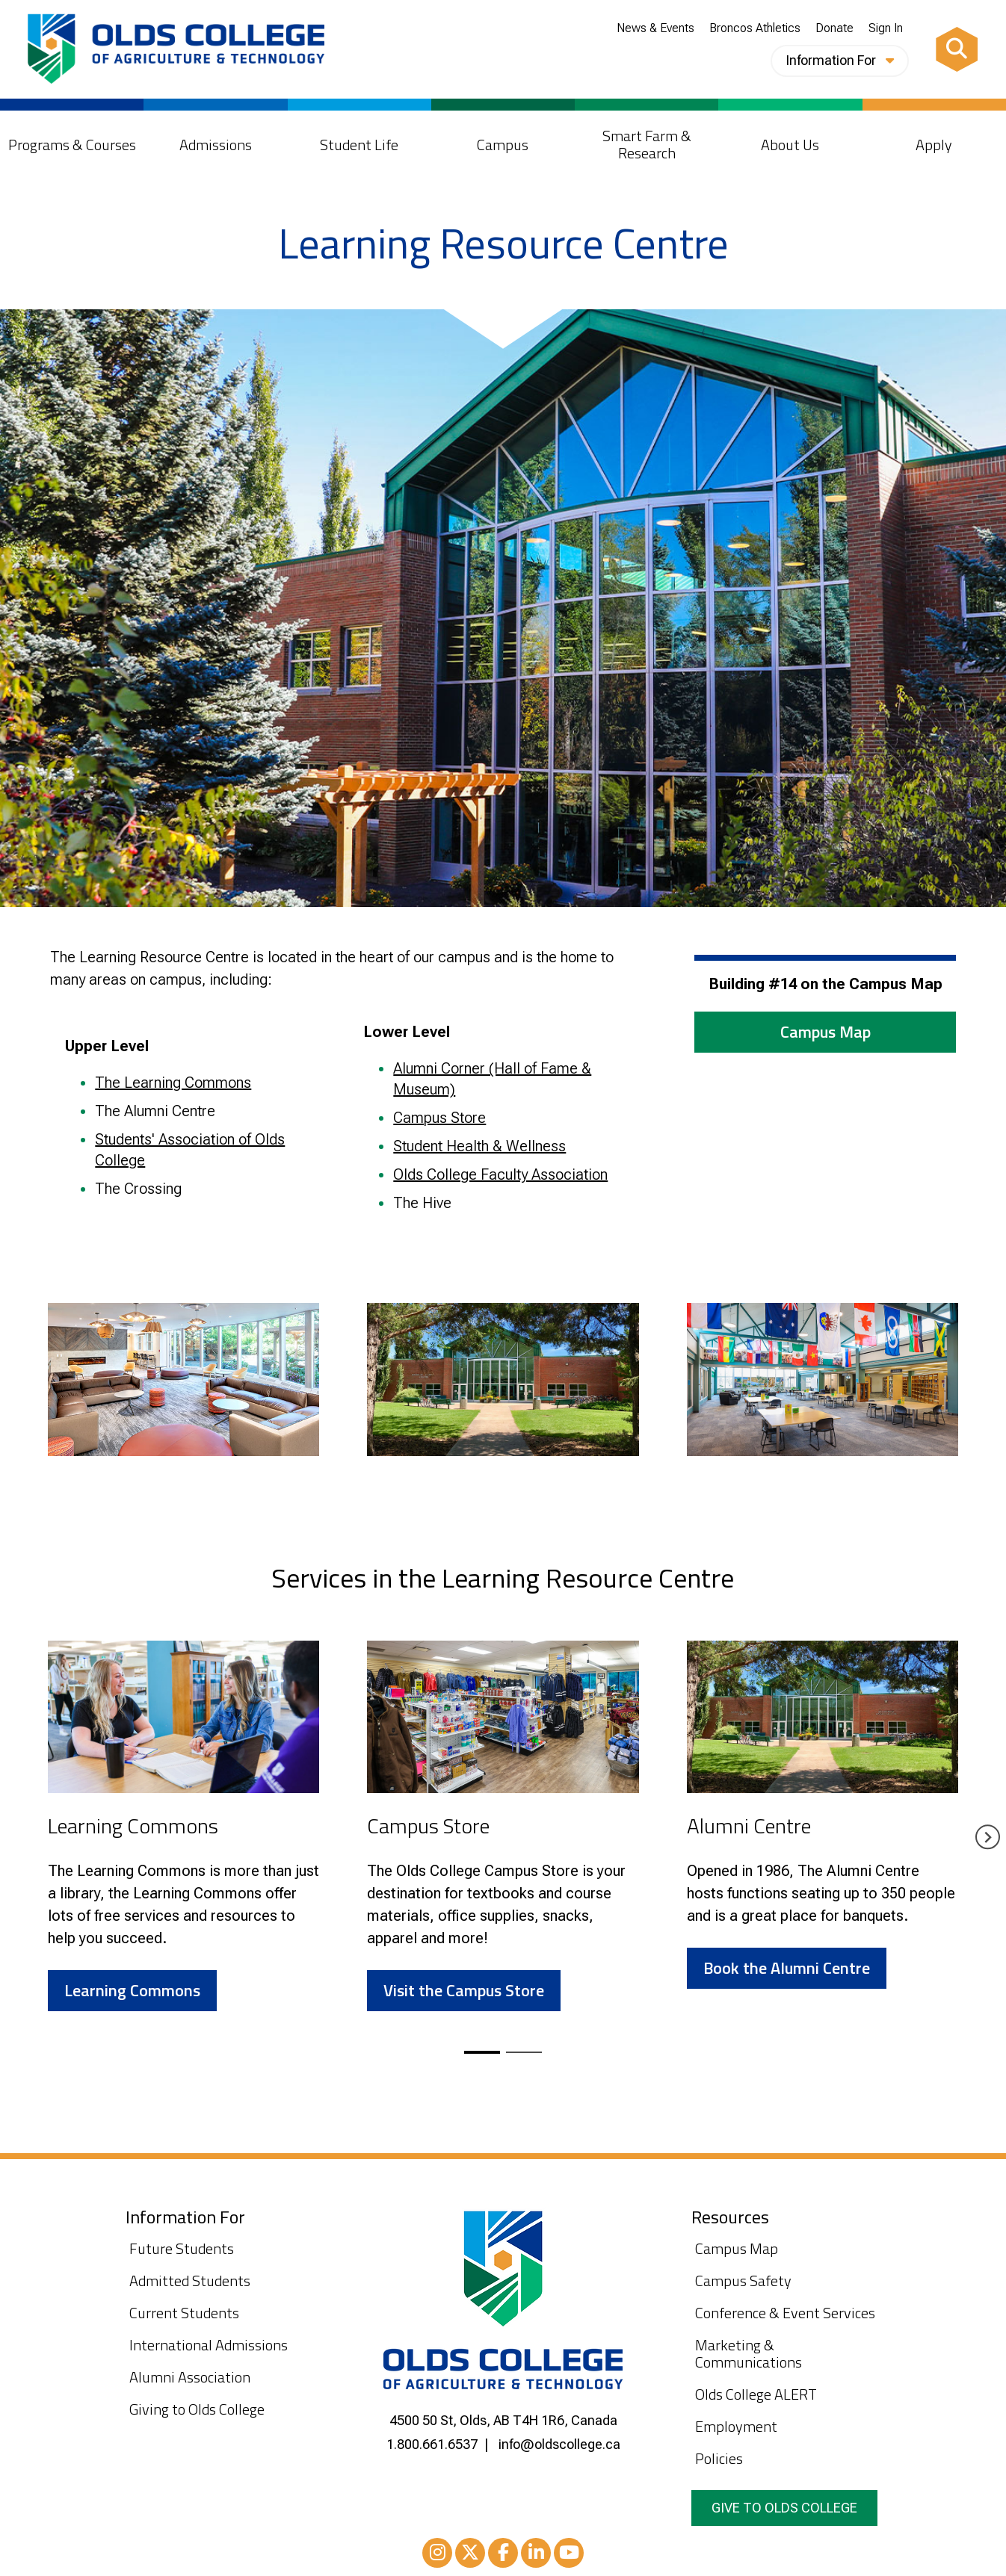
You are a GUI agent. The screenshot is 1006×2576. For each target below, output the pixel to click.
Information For (840, 60)
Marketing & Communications (748, 2353)
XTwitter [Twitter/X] (470, 2555)
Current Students (184, 2312)
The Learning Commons (173, 1083)
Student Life (359, 144)
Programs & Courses (72, 144)
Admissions (215, 144)
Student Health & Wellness (479, 1146)
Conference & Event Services (785, 2312)
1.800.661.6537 (432, 2444)
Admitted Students (189, 2280)
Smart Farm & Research (646, 144)
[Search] (957, 49)
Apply (934, 144)
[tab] (482, 2052)
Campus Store (439, 1118)
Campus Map (825, 1031)
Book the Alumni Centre (786, 1968)
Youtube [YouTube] (569, 2555)
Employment (736, 2426)
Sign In (885, 28)
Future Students (181, 2248)
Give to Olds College (784, 2507)
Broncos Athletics (754, 28)
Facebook (503, 2555)
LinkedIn (536, 2555)
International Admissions (208, 2344)
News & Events (655, 28)
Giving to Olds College (197, 2409)
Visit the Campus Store (463, 1990)
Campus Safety (743, 2280)
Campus (502, 144)
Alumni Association (189, 2376)
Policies (719, 2458)
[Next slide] (987, 1836)
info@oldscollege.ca (559, 2444)
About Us (790, 144)
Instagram (437, 2555)
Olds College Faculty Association (500, 1174)
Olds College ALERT (756, 2394)
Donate (834, 28)
